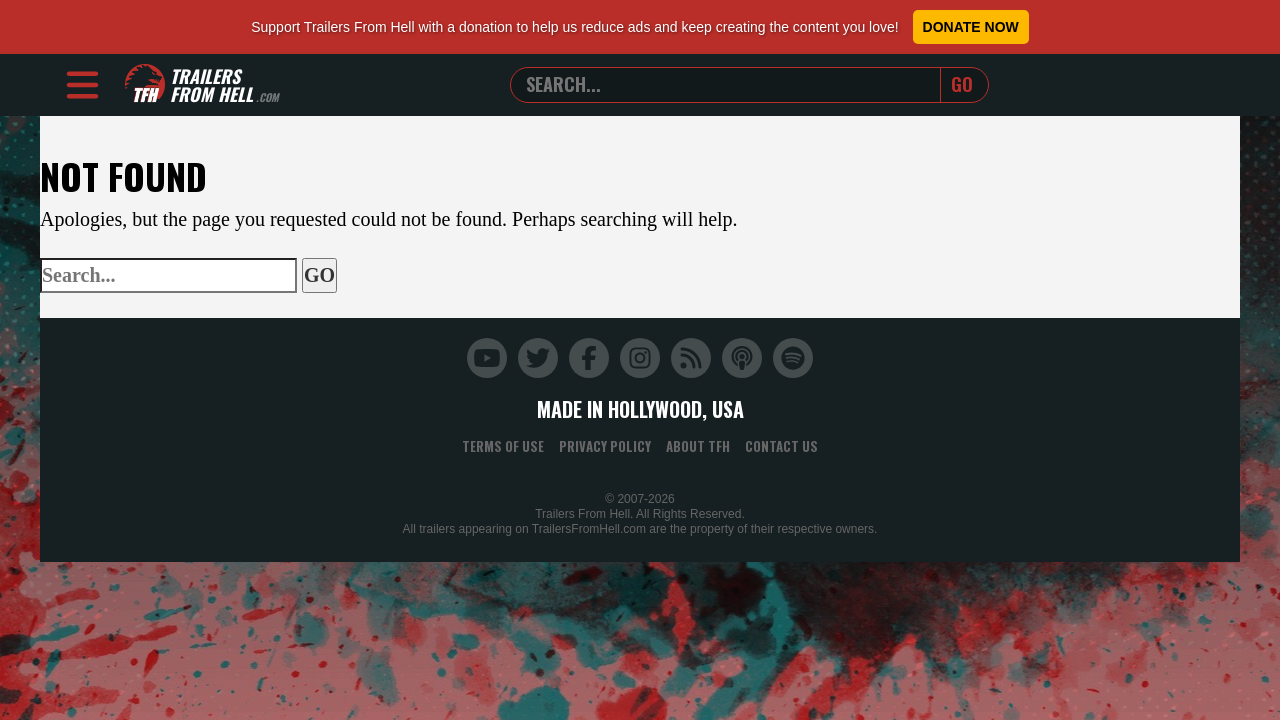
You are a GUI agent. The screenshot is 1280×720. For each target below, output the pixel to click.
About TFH (698, 446)
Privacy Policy (605, 446)
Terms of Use (503, 446)
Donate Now (971, 27)
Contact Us (781, 446)
